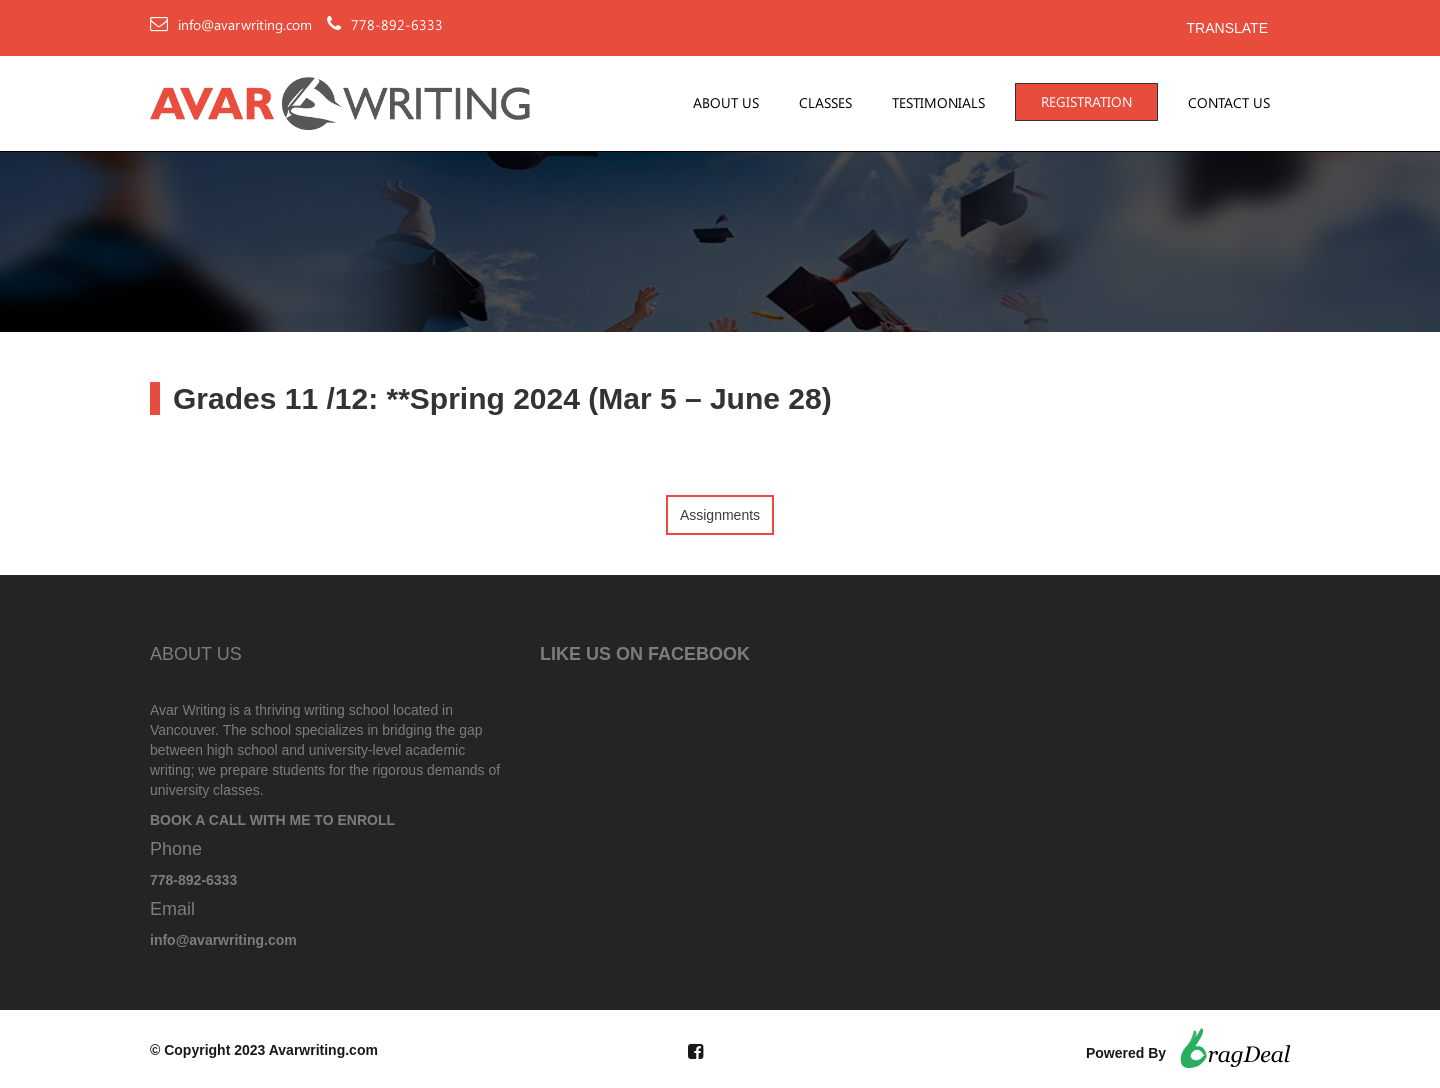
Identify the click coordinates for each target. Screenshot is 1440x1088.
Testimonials (938, 103)
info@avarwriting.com (245, 25)
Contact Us (1229, 103)
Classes (825, 103)
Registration (1086, 102)
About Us (726, 103)
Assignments (720, 515)
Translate (1227, 28)
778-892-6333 (397, 25)
